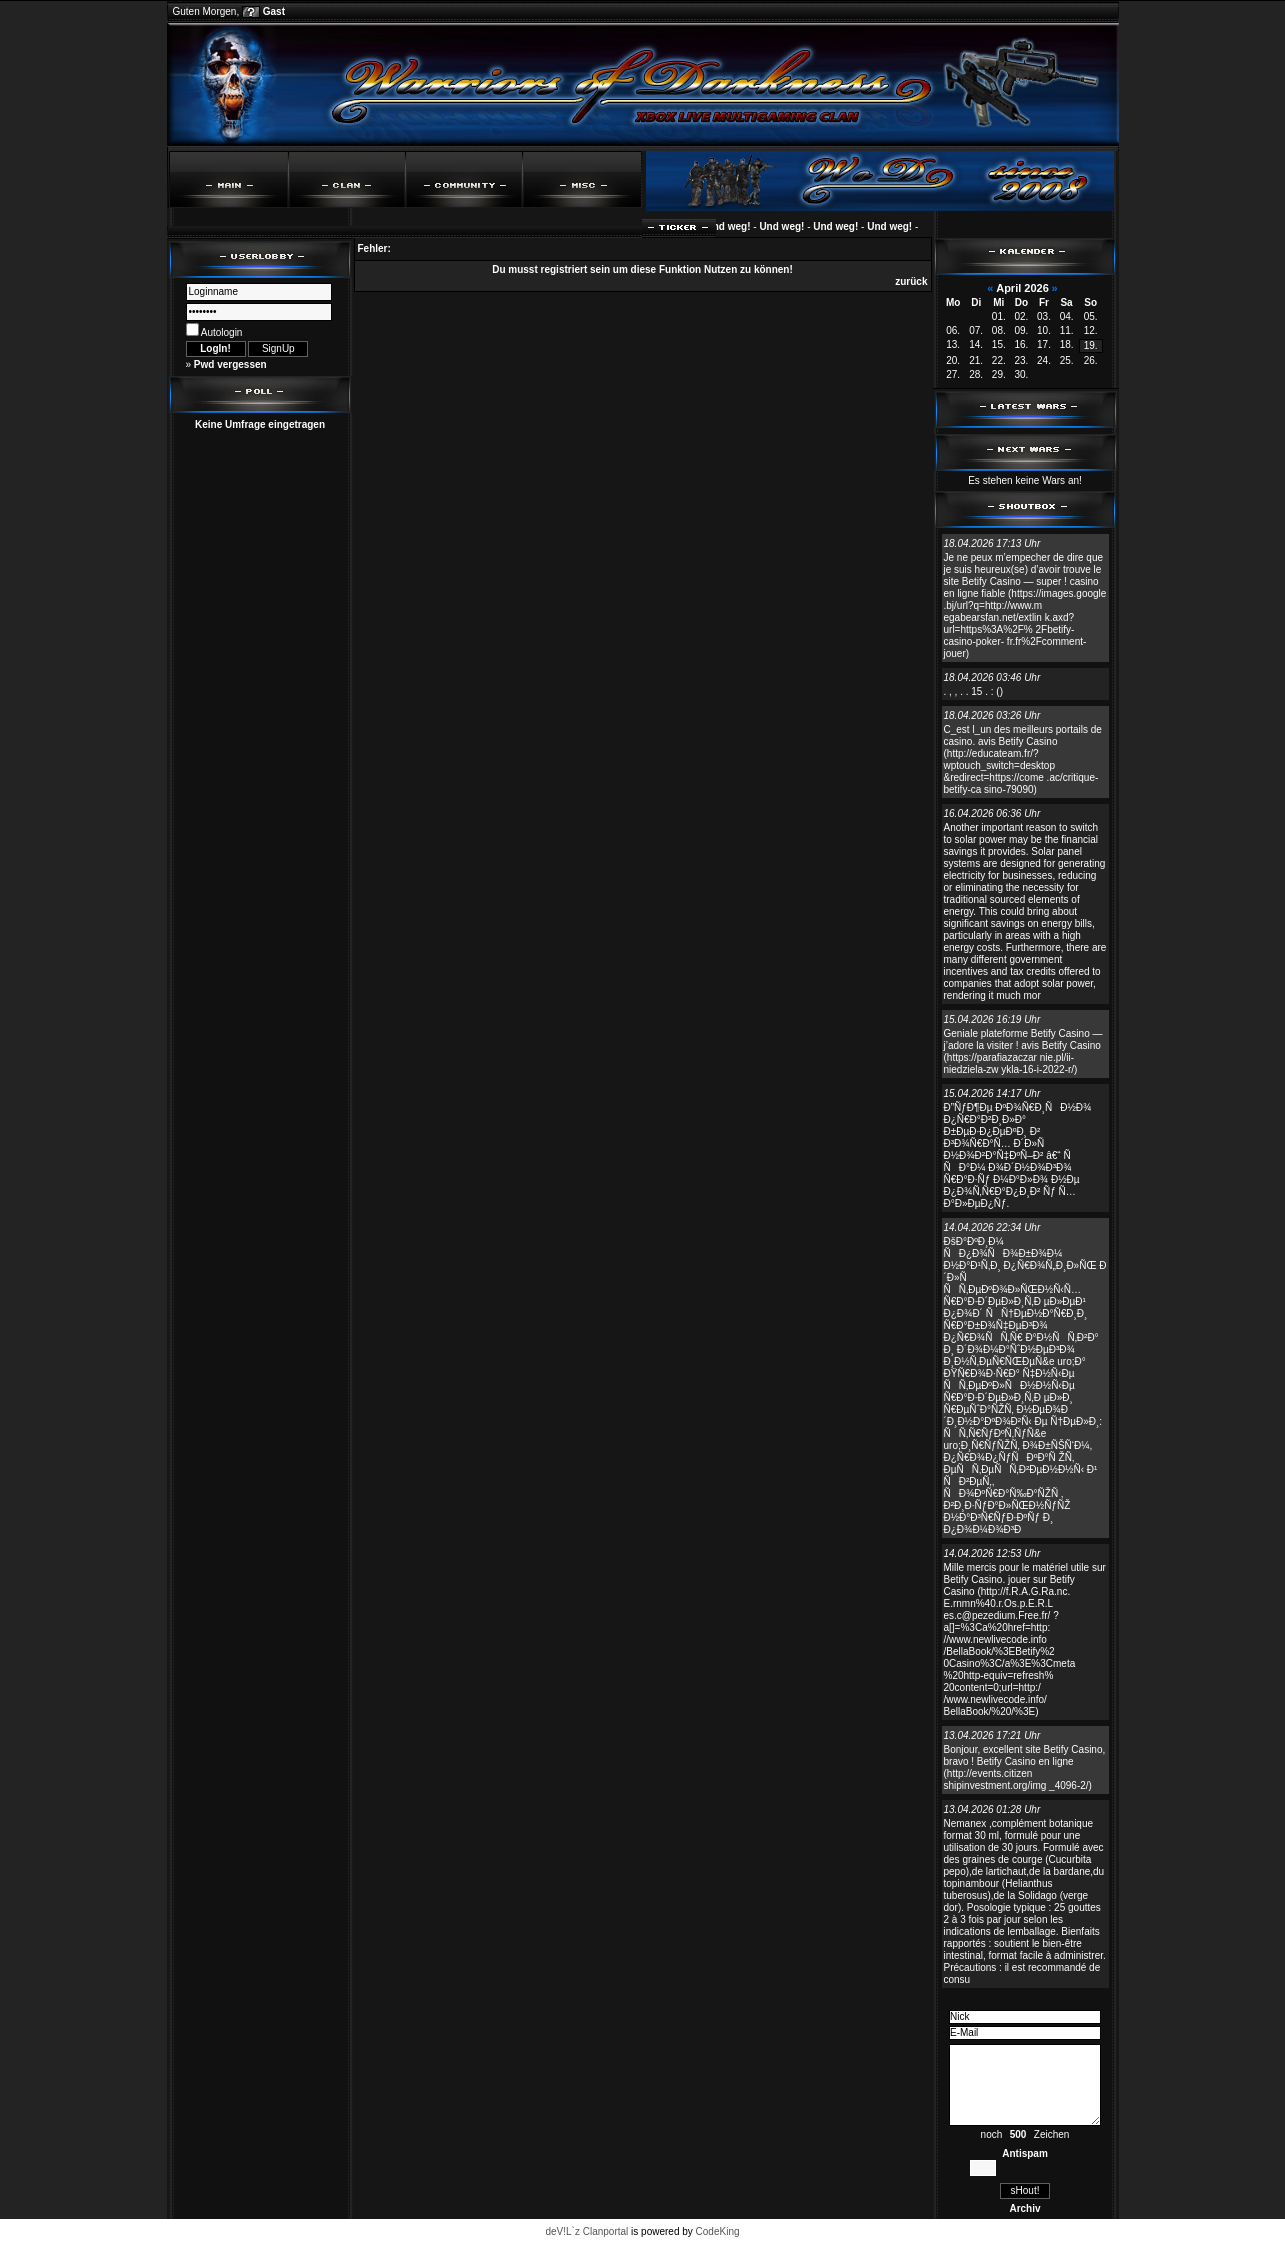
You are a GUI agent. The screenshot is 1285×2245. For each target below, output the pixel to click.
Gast (274, 11)
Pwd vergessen (230, 364)
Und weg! (738, 226)
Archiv (1024, 2208)
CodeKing (718, 2231)
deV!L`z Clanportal (586, 2231)
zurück (911, 281)
